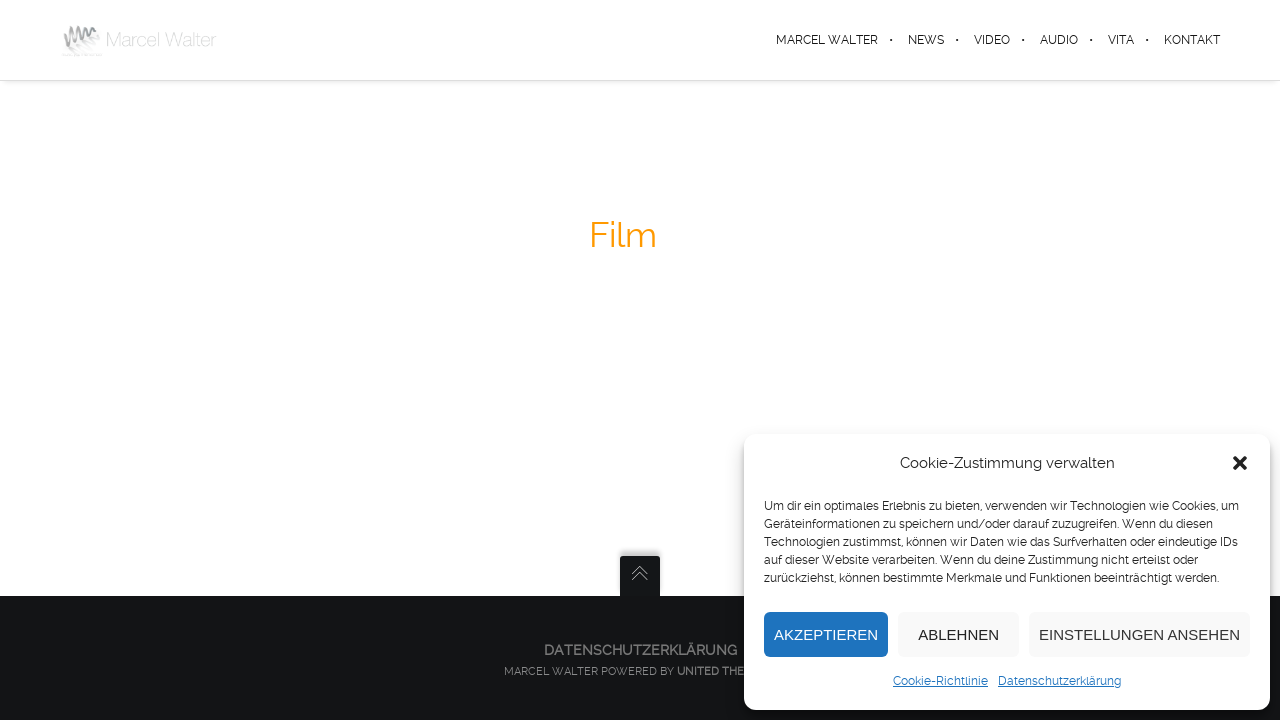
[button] (1240, 463)
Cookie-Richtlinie (940, 681)
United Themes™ (726, 671)
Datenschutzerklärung (1059, 681)
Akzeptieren (826, 634)
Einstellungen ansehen (1139, 634)
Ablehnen (958, 634)
